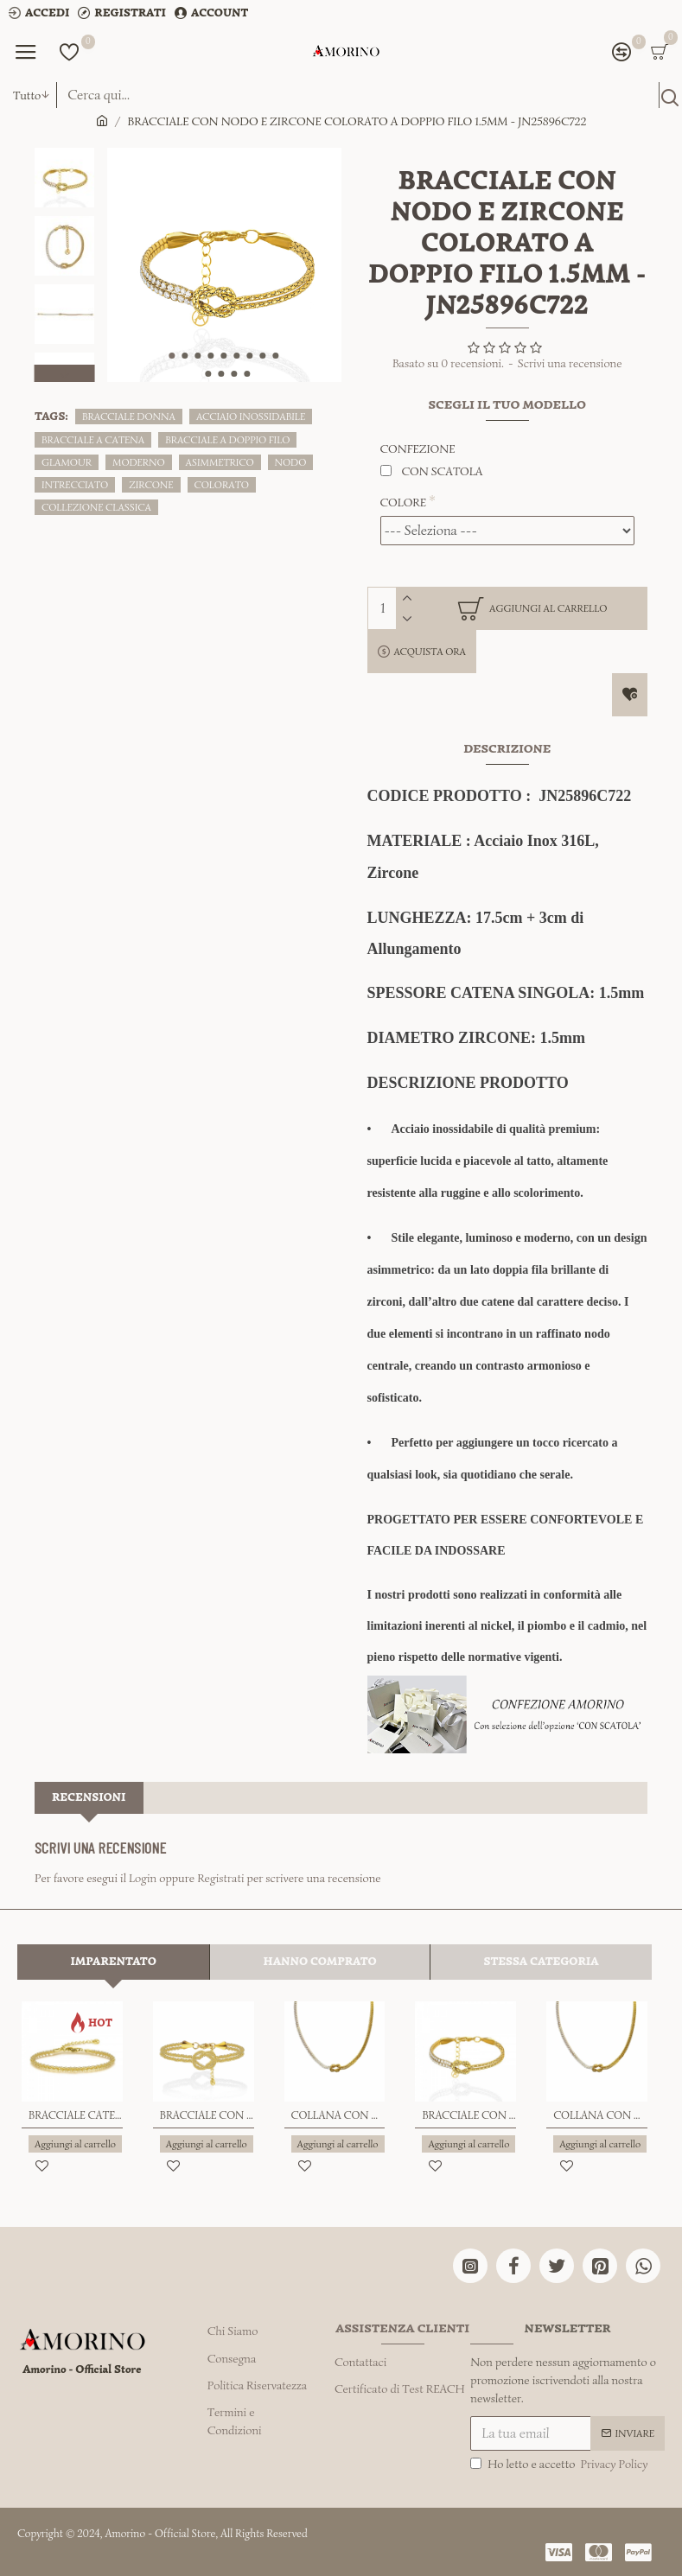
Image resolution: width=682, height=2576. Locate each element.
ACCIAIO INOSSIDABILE (250, 416)
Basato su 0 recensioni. (448, 363)
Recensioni (89, 1797)
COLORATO (221, 484)
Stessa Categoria (540, 1962)
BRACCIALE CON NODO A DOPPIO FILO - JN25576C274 (207, 2116)
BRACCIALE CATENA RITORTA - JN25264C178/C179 (76, 2116)
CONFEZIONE (418, 449)
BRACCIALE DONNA (128, 416)
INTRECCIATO (74, 484)
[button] (172, 356)
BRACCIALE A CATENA (92, 439)
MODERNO (138, 461)
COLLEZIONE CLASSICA (96, 506)
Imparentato (113, 1962)
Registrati (220, 1878)
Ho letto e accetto (560, 2461)
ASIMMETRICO (220, 461)
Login (142, 1878)
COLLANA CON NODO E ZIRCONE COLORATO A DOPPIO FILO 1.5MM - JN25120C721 (600, 2116)
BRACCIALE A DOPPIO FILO (227, 439)
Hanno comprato (320, 1962)
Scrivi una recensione (570, 363)
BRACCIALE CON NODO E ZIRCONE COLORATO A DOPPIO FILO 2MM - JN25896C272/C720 (469, 2116)
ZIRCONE (151, 484)
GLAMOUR (66, 461)
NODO (291, 461)
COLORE (403, 502)
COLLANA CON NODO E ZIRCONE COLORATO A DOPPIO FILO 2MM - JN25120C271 (338, 2116)
